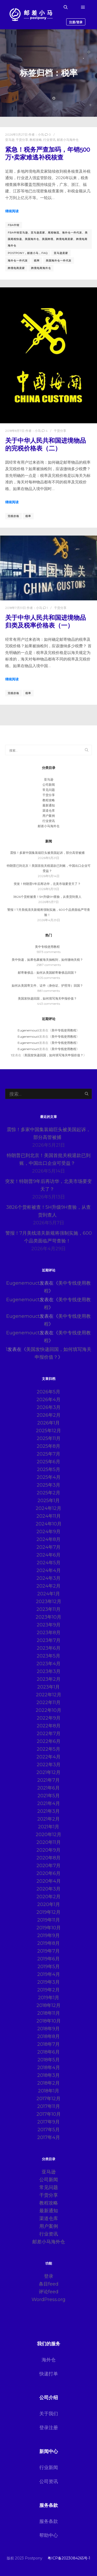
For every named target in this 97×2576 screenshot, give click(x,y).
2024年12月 (48, 1508)
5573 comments (49, 952)
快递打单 (48, 2374)
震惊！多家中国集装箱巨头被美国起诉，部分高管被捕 (47, 853)
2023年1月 (48, 1687)
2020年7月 (48, 1865)
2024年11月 (48, 1516)
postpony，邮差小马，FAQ (28, 253)
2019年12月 (48, 1912)
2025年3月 (48, 1485)
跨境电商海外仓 (41, 268)
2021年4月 (48, 1803)
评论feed (48, 2292)
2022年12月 (48, 1695)
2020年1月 (48, 1904)
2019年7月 (48, 1951)
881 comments (49, 991)
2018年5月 (49, 2060)
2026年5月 (48, 1392)
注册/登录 (76, 22)
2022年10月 (48, 1710)
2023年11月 (48, 1609)
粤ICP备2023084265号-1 (69, 2558)
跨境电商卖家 (16, 268)
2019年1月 (48, 1997)
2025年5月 (48, 1469)
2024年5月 (49, 1563)
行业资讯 (49, 140)
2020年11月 (48, 1842)
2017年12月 (48, 2098)
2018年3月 (48, 2075)
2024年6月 (48, 1555)
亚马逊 (9, 140)
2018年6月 (48, 2052)
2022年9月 (49, 1718)
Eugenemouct (28, 1030)
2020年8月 (48, 1858)
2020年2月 (48, 1897)
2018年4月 (48, 2067)
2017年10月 (48, 2114)
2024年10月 (49, 1524)
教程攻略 (35, 140)
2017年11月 (48, 2106)
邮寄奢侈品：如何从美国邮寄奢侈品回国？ (47, 972)
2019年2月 (48, 1990)
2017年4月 (48, 2137)
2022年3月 (49, 1764)
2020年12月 (48, 1834)
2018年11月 (48, 2013)
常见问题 (48, 790)
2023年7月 (49, 1640)
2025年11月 (49, 1438)
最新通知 (48, 805)
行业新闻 (48, 2467)
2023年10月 (48, 1617)
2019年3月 (48, 1982)
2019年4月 (48, 1974)
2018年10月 (48, 2021)
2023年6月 (49, 1648)
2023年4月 (48, 1664)
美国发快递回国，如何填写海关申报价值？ (47, 998)
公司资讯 (48, 2481)
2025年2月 (48, 1493)
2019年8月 (48, 1943)
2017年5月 (49, 2130)
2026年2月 (49, 1415)
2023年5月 (48, 1656)
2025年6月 (48, 1462)
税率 (37, 260)
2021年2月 (48, 1819)
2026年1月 (48, 1423)
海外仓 (49, 2360)
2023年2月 (49, 1679)
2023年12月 (48, 1601)
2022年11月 (48, 1702)
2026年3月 (49, 1407)
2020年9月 (48, 1850)
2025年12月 (48, 1430)
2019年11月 (48, 1920)
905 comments (48, 978)
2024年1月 (48, 1594)
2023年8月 (49, 1632)
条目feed (48, 2284)
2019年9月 (48, 1935)
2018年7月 (48, 2044)
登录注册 (48, 2428)
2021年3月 (48, 1811)
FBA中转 (13, 225)
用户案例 (48, 816)
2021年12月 (48, 1772)
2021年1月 (48, 1827)
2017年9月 (48, 2122)
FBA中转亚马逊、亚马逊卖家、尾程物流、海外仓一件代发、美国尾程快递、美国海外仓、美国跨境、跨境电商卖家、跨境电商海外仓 (48, 239)
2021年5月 (49, 1796)
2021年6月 (48, 1788)
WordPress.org (48, 2299)
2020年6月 (48, 1873)
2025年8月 (48, 1446)
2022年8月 (49, 1726)
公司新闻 (48, 785)
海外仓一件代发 (18, 260)
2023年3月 (49, 1671)
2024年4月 (48, 1570)
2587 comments (48, 965)
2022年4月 (48, 1757)
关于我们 (48, 2414)
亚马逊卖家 (61, 253)
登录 (48, 2276)
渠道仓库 (48, 810)
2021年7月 (48, 1780)
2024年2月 (48, 1586)
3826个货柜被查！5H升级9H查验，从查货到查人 (47, 897)
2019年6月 (48, 1959)
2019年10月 (48, 1928)
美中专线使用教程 (47, 947)
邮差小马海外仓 (68, 140)
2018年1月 (48, 2091)
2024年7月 (48, 1547)
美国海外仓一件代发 (58, 260)
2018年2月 (48, 2083)
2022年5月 (48, 1749)
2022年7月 (49, 1733)
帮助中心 (48, 2535)
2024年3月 (48, 1578)
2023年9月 (49, 1625)
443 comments (48, 1004)
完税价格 (13, 516)
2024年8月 (48, 1539)
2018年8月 (48, 2036)
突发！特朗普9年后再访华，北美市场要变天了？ (47, 884)
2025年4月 (49, 1477)
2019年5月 (49, 1966)
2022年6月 (49, 1741)
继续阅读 (12, 211)
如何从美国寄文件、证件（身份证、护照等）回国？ (47, 985)
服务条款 (48, 2521)
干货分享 (22, 140)
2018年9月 (48, 2029)
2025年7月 (48, 1454)
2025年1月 (49, 1500)
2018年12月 (48, 2005)
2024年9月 (48, 1531)
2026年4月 (48, 1399)
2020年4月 (48, 1881)
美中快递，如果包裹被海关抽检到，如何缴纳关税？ (47, 960)
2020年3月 (48, 1889)
